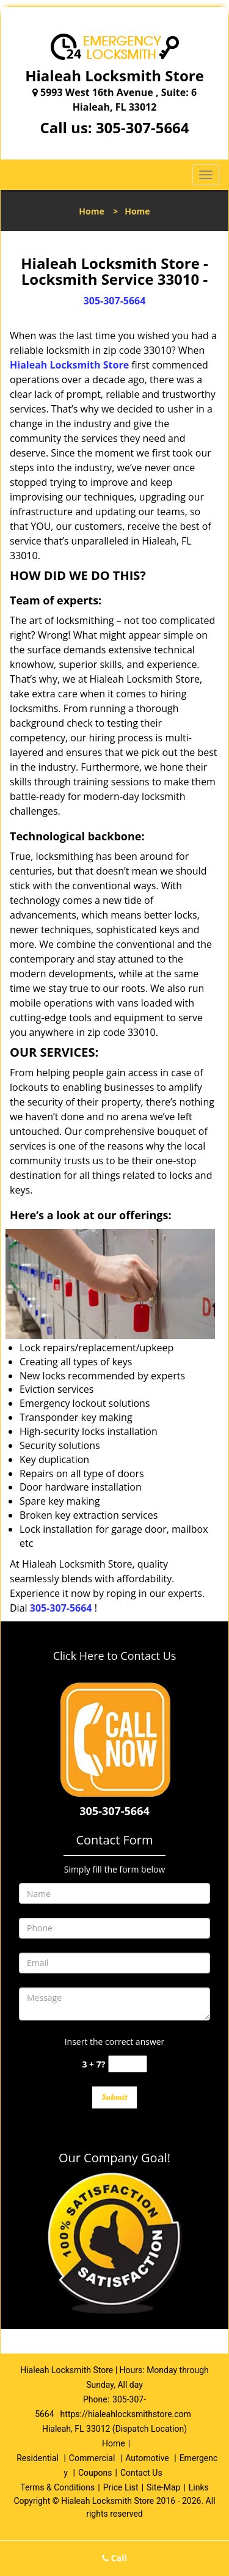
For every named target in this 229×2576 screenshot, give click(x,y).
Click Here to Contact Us (114, 1655)
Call (114, 2558)
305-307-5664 (142, 127)
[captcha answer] (127, 2064)
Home (91, 211)
